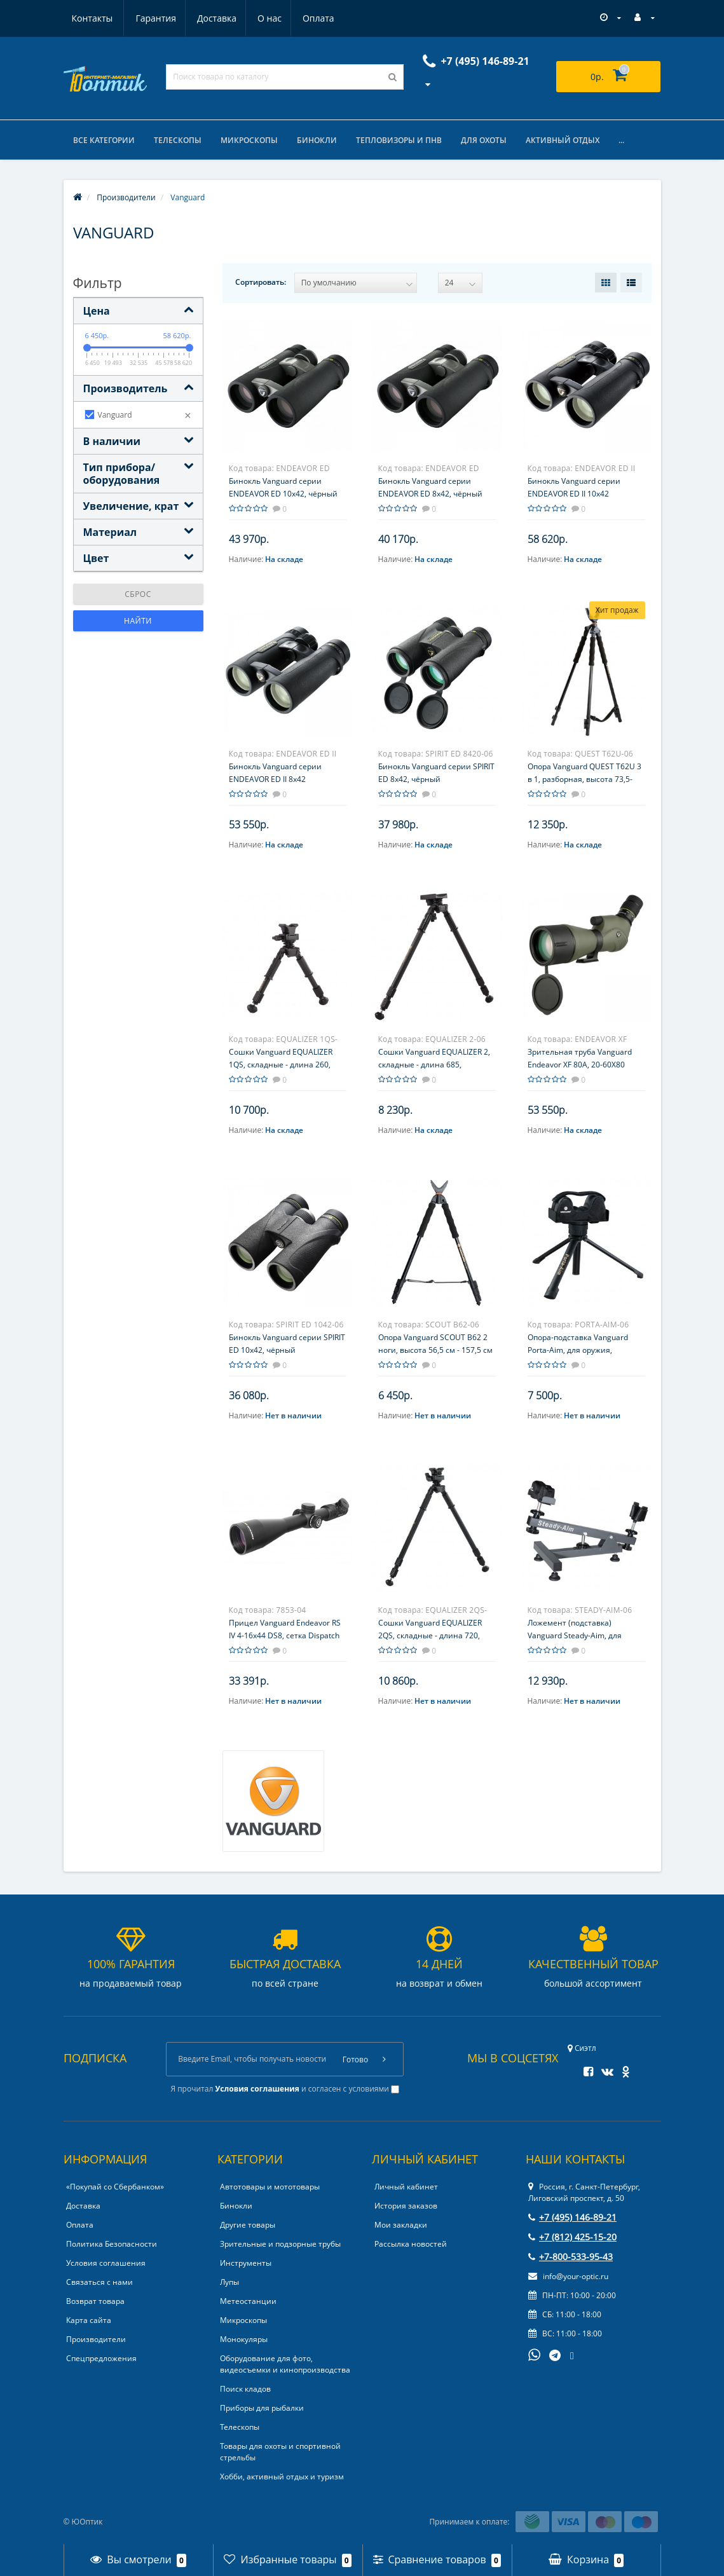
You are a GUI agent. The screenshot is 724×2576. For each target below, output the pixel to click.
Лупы (229, 2282)
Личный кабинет (406, 2187)
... (621, 140)
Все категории (104, 140)
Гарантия (92, 18)
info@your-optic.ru (568, 2276)
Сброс (138, 594)
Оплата (260, 18)
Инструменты (245, 2263)
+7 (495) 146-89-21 (572, 2218)
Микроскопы (249, 140)
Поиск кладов (245, 2389)
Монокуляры (244, 2339)
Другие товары (247, 2225)
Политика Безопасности (111, 2244)
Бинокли (317, 140)
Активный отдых (562, 140)
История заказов (405, 2206)
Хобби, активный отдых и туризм (282, 2477)
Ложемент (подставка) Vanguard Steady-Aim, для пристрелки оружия (575, 1635)
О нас (209, 18)
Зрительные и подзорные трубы (280, 2244)
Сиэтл (582, 2048)
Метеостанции (248, 2301)
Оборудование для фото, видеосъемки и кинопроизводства (285, 2364)
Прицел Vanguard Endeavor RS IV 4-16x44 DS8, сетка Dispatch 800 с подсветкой (285, 1635)
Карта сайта (88, 2320)
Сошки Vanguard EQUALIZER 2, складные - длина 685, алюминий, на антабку (434, 1064)
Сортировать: (260, 282)
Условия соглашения (106, 2263)
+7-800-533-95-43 (570, 2257)
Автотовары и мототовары (270, 2187)
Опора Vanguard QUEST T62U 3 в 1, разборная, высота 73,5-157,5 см (584, 779)
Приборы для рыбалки (262, 2408)
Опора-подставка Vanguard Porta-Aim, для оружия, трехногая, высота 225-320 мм (584, 1350)
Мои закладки (400, 2225)
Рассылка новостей (410, 2244)
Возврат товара (95, 2301)
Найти (138, 620)
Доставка (154, 18)
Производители (96, 2339)
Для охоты (484, 140)
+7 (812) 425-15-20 (572, 2237)
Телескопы (177, 140)
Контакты (319, 18)
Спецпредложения (101, 2358)
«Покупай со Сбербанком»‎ (115, 2187)
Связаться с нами (99, 2282)
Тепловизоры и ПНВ (399, 140)
